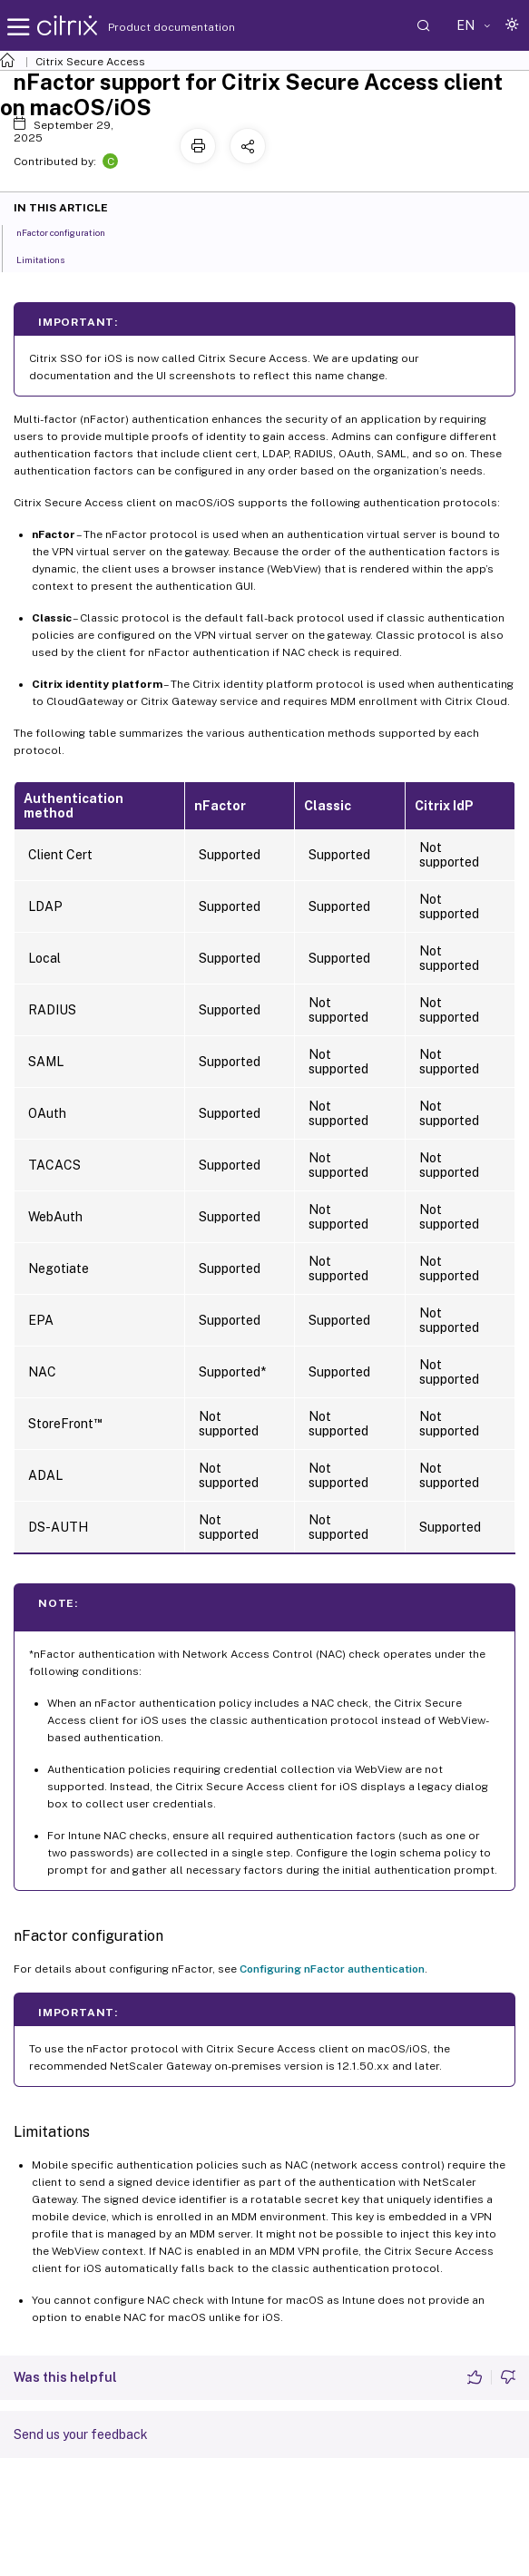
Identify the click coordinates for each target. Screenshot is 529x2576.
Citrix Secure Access (90, 61)
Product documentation (149, 27)
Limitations (50, 258)
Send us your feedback (81, 2434)
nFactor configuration (70, 231)
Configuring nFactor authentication (332, 1969)
